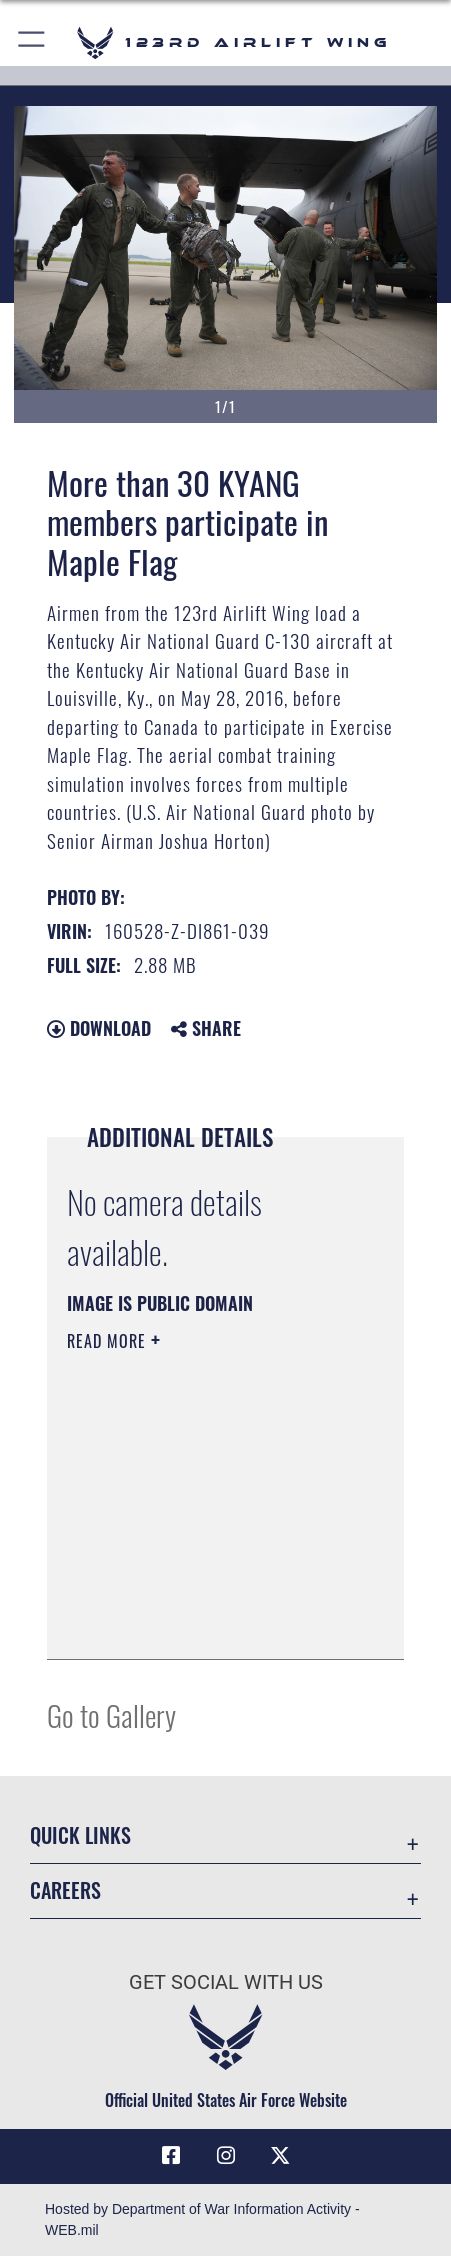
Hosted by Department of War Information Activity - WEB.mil (202, 2219)
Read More (109, 1341)
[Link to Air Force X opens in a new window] (280, 2156)
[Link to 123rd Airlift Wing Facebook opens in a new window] (171, 2156)
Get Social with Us (226, 1982)
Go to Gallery (111, 1714)
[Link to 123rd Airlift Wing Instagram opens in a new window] (226, 2156)
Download (99, 1028)
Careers (65, 1890)
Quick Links (80, 1835)
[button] (32, 42)
